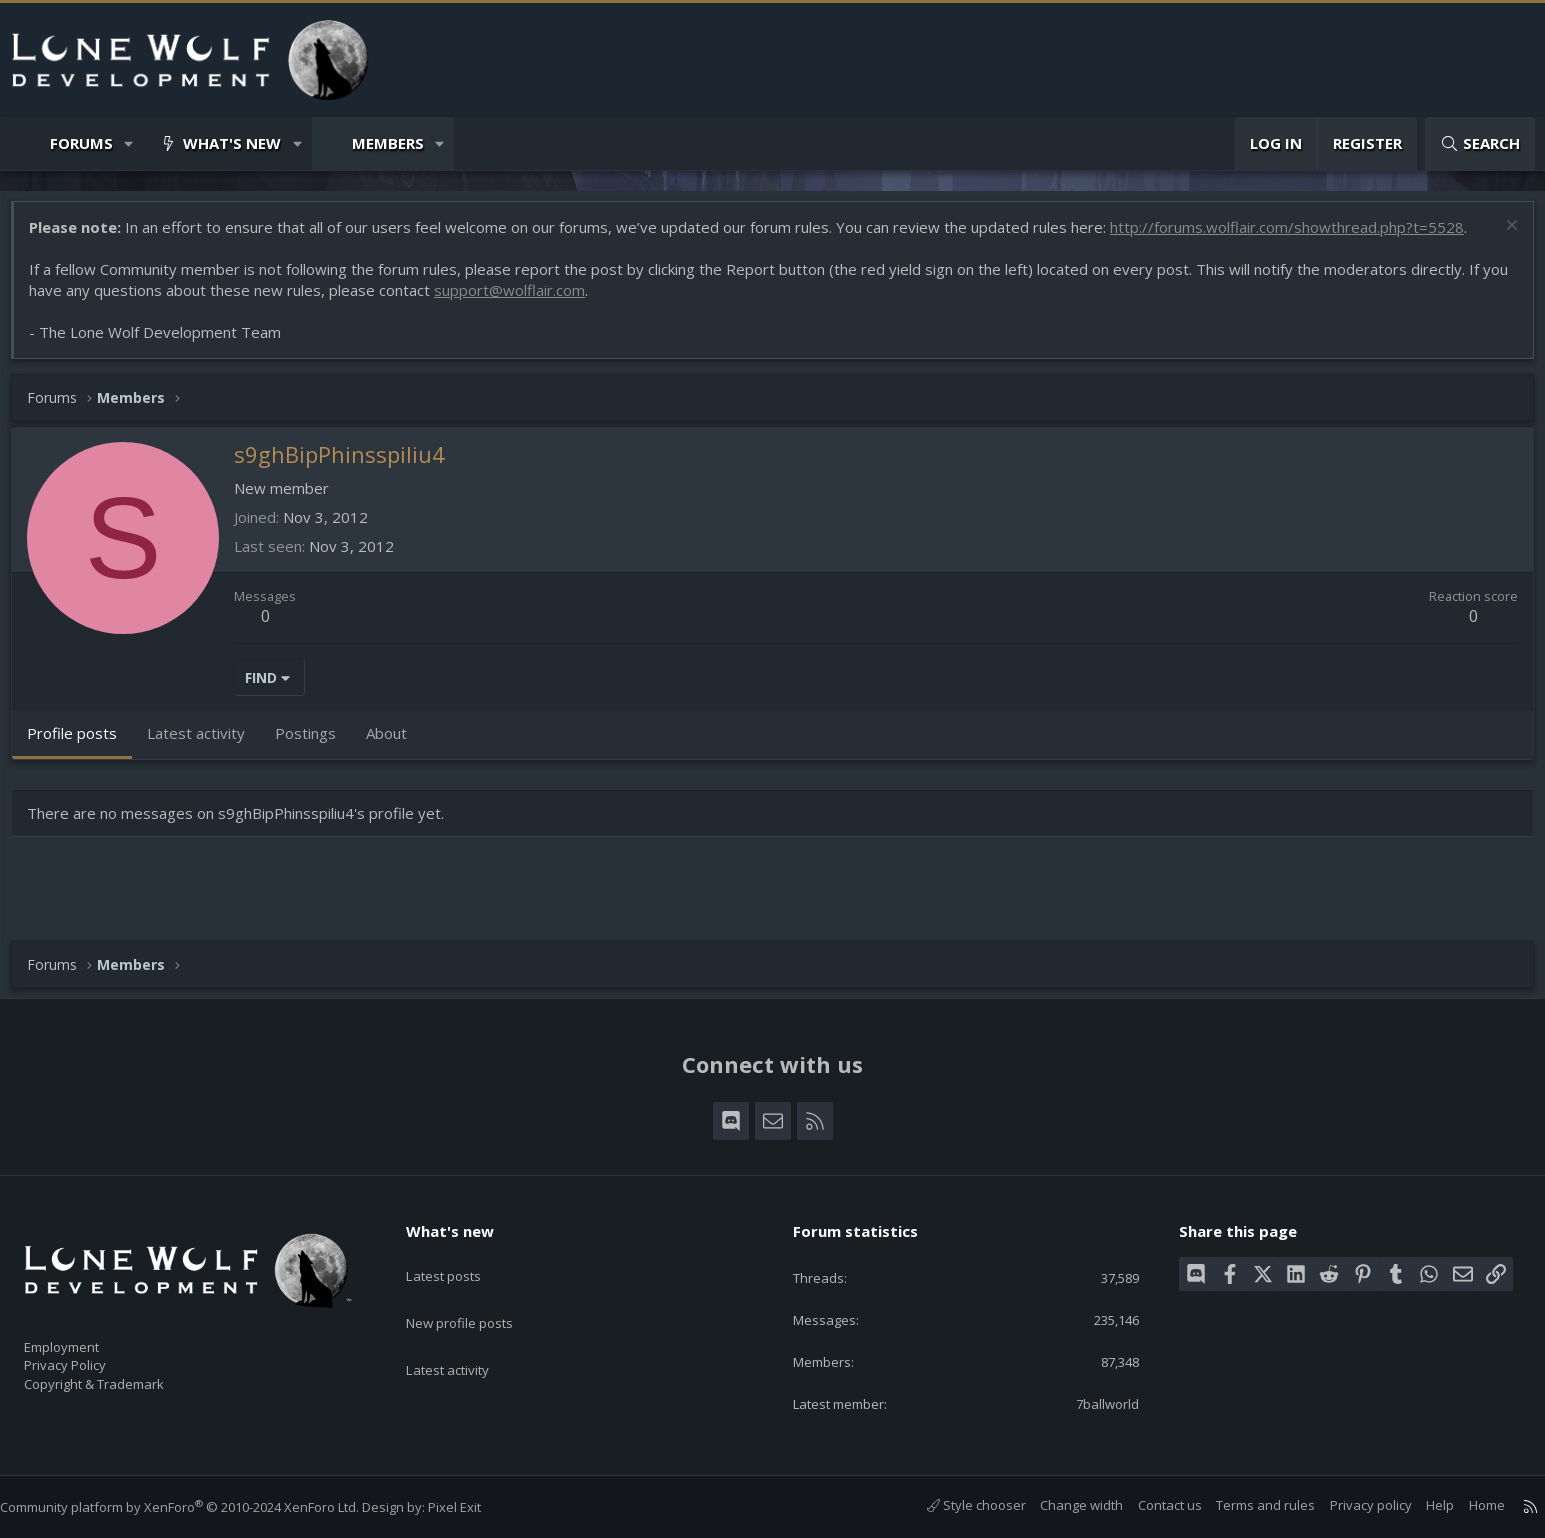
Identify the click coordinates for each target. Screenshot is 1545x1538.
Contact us (1150, 1505)
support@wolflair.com (548, 300)
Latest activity (465, 1333)
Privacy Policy (91, 1356)
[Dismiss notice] (1499, 237)
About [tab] (396, 743)
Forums (81, 143)
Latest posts (460, 1255)
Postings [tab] (315, 743)
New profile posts (478, 1294)
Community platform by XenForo (199, 1507)
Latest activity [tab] (206, 743)
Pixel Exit (474, 1507)
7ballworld (1093, 1402)
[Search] (1480, 143)
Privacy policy (1351, 1505)
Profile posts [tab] (82, 743)
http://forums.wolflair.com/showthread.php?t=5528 (1297, 237)
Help (1420, 1505)
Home (1467, 1505)
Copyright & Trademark (125, 1377)
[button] (129, 143)
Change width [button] (1061, 1505)
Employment (87, 1335)
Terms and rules (1245, 1505)
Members (388, 143)
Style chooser (956, 1505)
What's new (232, 143)
